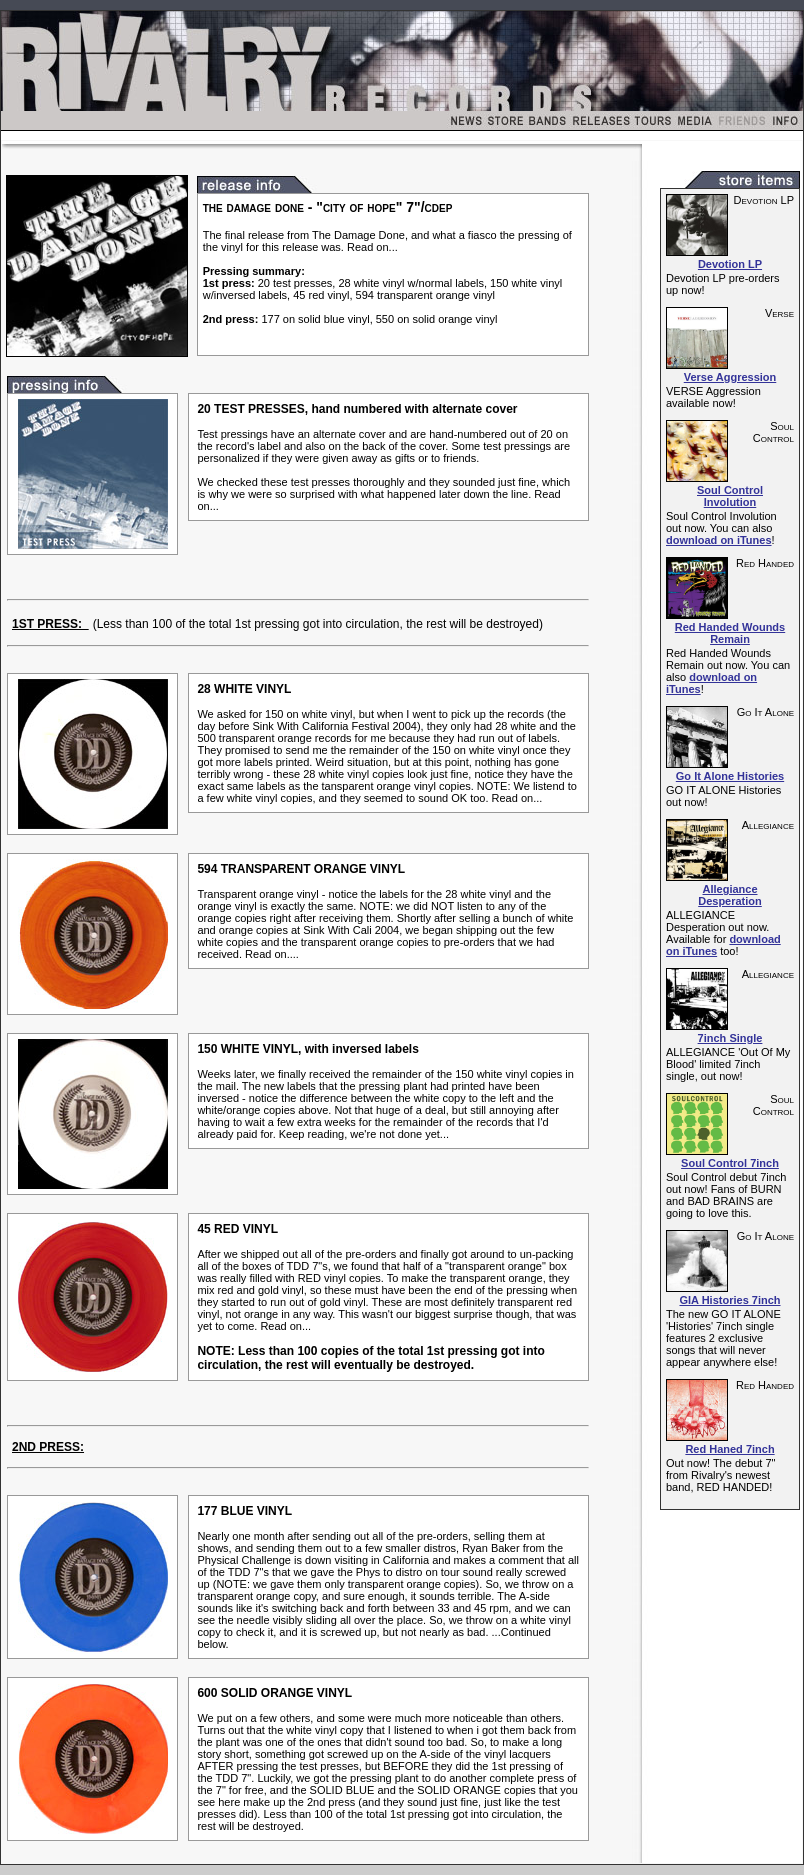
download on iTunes (719, 540)
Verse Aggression (730, 377)
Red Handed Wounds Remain (730, 633)
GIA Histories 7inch (729, 1300)
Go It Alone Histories (730, 776)
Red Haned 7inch (729, 1449)
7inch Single (730, 1038)
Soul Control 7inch (730, 1163)
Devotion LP (730, 264)
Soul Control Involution (730, 496)
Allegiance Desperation (730, 895)
